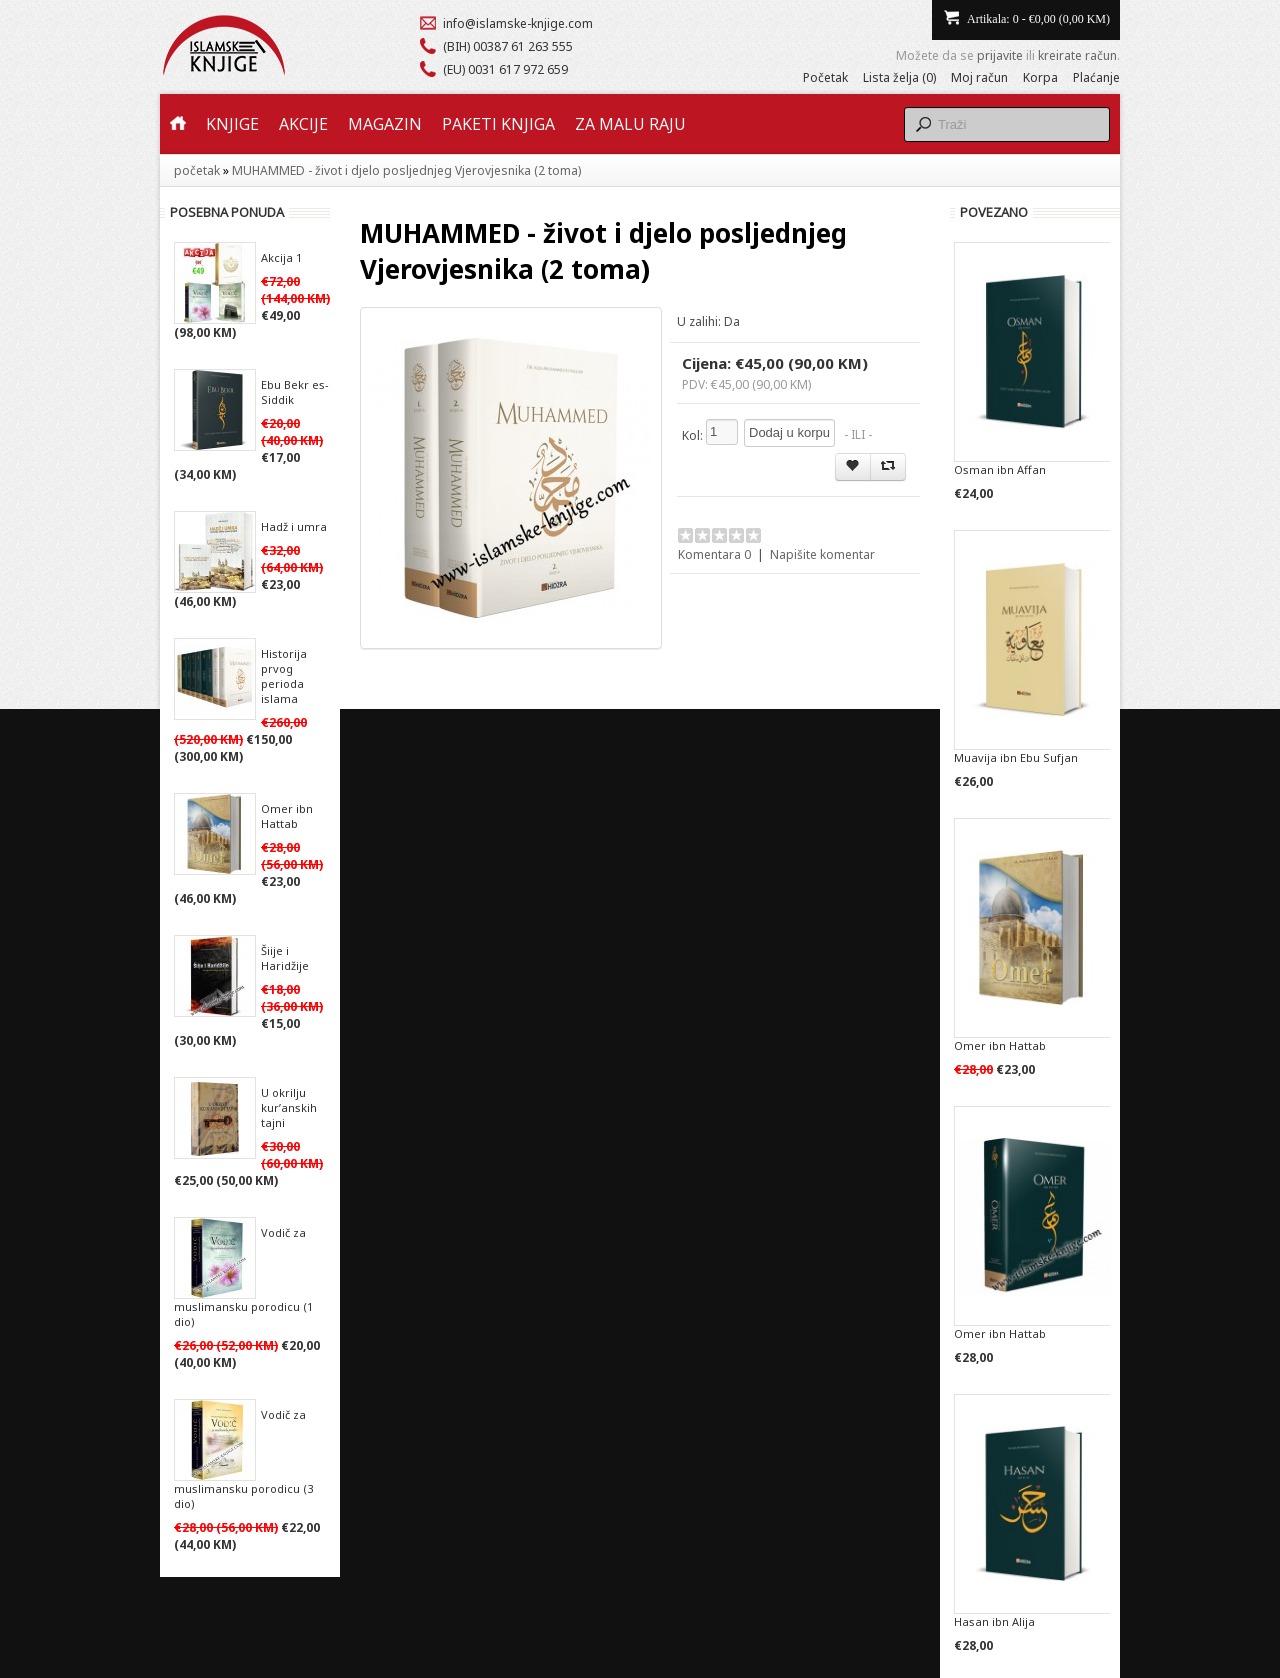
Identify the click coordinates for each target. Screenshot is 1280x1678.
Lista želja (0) (899, 77)
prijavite (1000, 55)
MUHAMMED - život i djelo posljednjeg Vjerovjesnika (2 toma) (406, 170)
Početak (825, 77)
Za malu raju (630, 124)
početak (197, 170)
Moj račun (979, 77)
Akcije (303, 124)
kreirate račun (1077, 55)
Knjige (232, 124)
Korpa (1040, 77)
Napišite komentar (822, 554)
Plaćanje (1096, 77)
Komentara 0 (714, 554)
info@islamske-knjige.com (518, 23)
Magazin (385, 124)
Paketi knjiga (498, 124)
